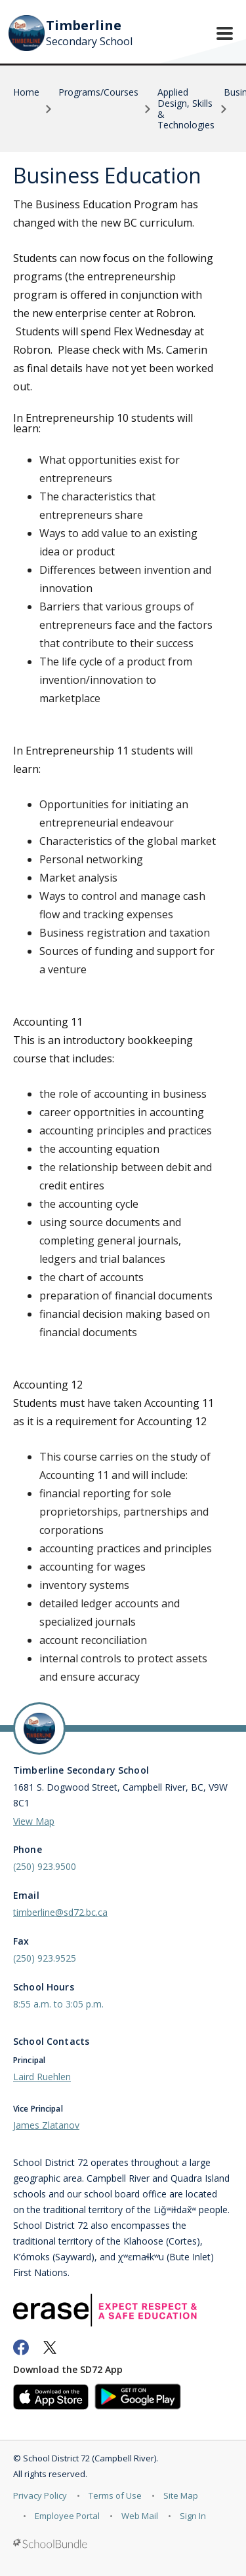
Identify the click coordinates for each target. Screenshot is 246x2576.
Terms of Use (115, 2495)
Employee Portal (67, 2516)
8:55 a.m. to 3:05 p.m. (58, 2004)
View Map (33, 1821)
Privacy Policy (40, 2495)
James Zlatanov (46, 2125)
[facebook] (21, 2347)
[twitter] (50, 2347)
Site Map (180, 2495)
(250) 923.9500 (44, 1866)
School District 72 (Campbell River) (89, 2458)
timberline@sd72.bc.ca (60, 1912)
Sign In (193, 2516)
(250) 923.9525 (44, 1958)
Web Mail (139, 2516)
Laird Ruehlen (42, 2076)
